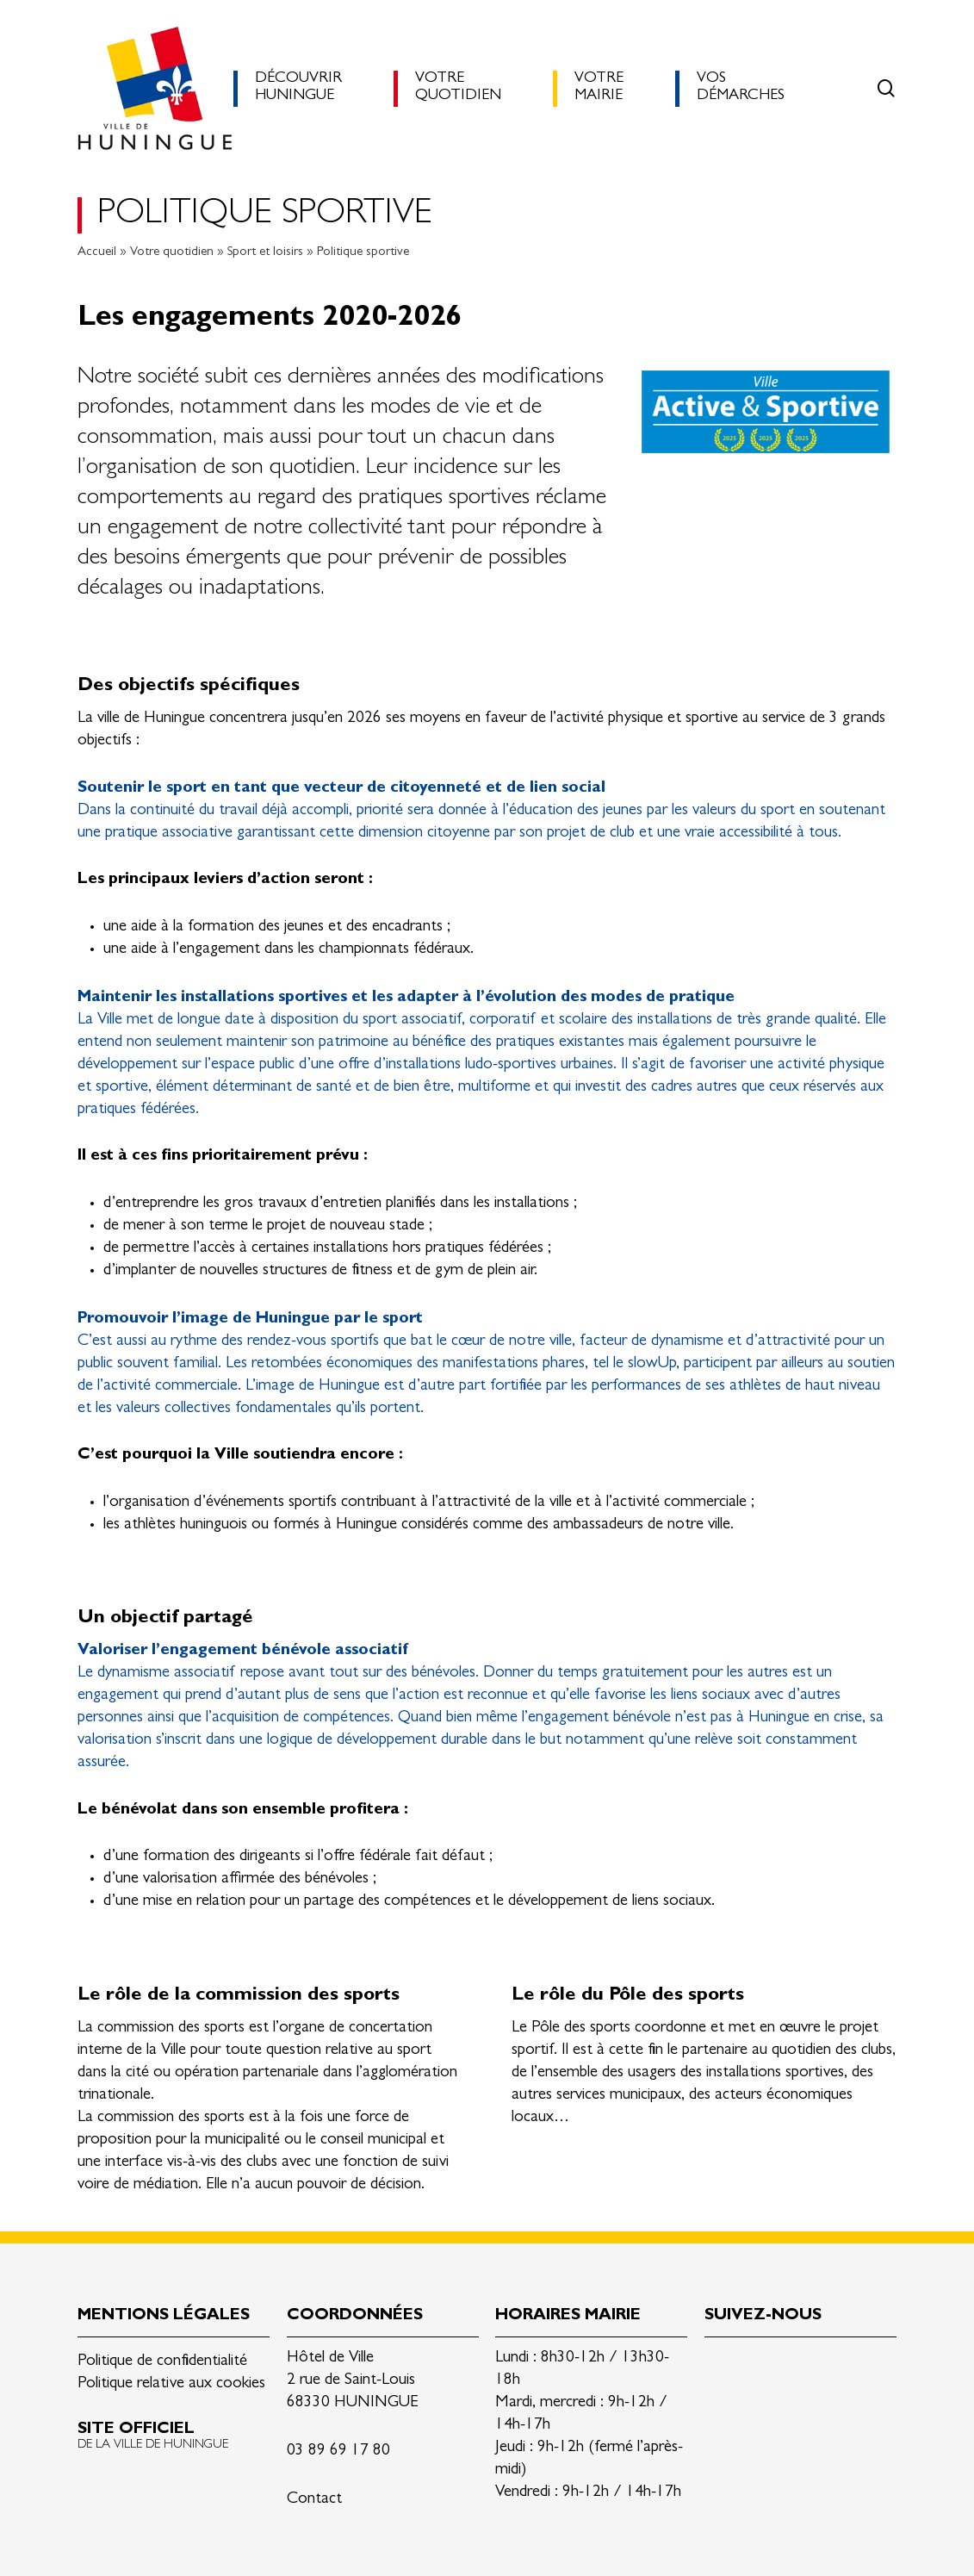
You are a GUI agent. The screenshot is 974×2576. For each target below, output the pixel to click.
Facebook (758, 2365)
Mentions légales (164, 2316)
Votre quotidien (172, 252)
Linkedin (718, 2365)
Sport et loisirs (265, 252)
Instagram (799, 2365)
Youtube (839, 2365)
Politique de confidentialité (162, 2362)
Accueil (97, 252)
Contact (314, 2500)
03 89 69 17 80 (338, 2451)
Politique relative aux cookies (171, 2384)
